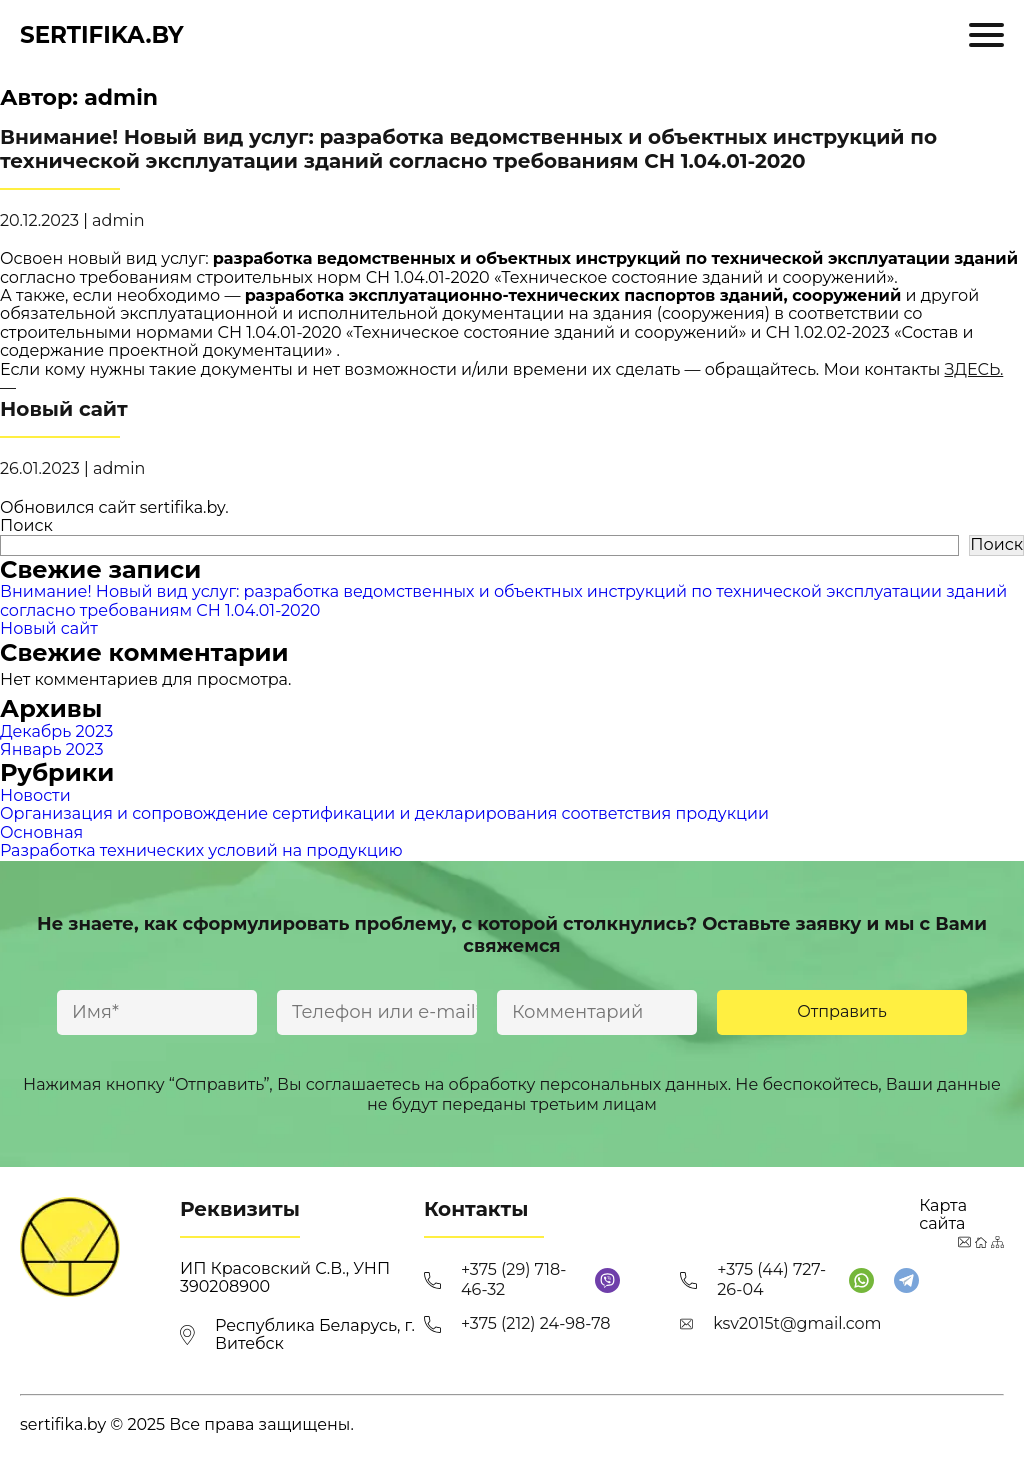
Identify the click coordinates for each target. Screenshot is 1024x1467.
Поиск (26, 525)
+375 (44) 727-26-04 (771, 1279)
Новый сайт (49, 628)
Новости (35, 795)
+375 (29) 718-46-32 (513, 1279)
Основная (41, 832)
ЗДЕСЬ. (974, 369)
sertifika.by (102, 35)
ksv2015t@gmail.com (797, 1323)
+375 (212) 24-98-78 (536, 1323)
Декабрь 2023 (56, 731)
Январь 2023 (52, 749)
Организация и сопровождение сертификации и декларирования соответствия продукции (384, 813)
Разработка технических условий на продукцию (201, 850)
